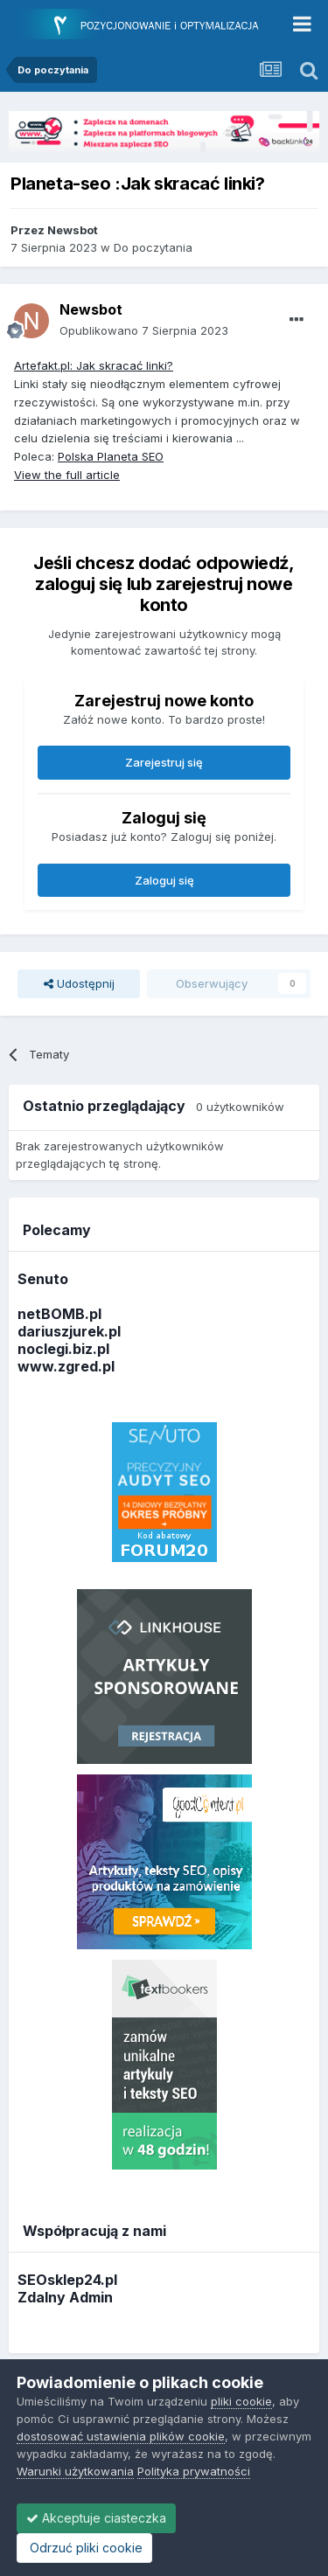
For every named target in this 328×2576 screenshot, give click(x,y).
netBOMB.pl (59, 1314)
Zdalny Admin (65, 2297)
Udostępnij (79, 983)
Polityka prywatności (193, 2471)
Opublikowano (143, 330)
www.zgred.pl (66, 1366)
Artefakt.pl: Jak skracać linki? (93, 365)
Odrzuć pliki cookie (84, 2547)
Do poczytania (153, 247)
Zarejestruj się (164, 762)
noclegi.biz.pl (63, 1348)
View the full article (67, 475)
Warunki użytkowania (75, 2471)
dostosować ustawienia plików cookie (121, 2436)
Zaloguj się (164, 880)
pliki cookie (241, 2401)
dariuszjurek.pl (69, 1331)
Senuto (42, 1279)
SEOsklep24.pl (67, 2279)
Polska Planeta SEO (111, 456)
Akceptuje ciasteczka (96, 2517)
